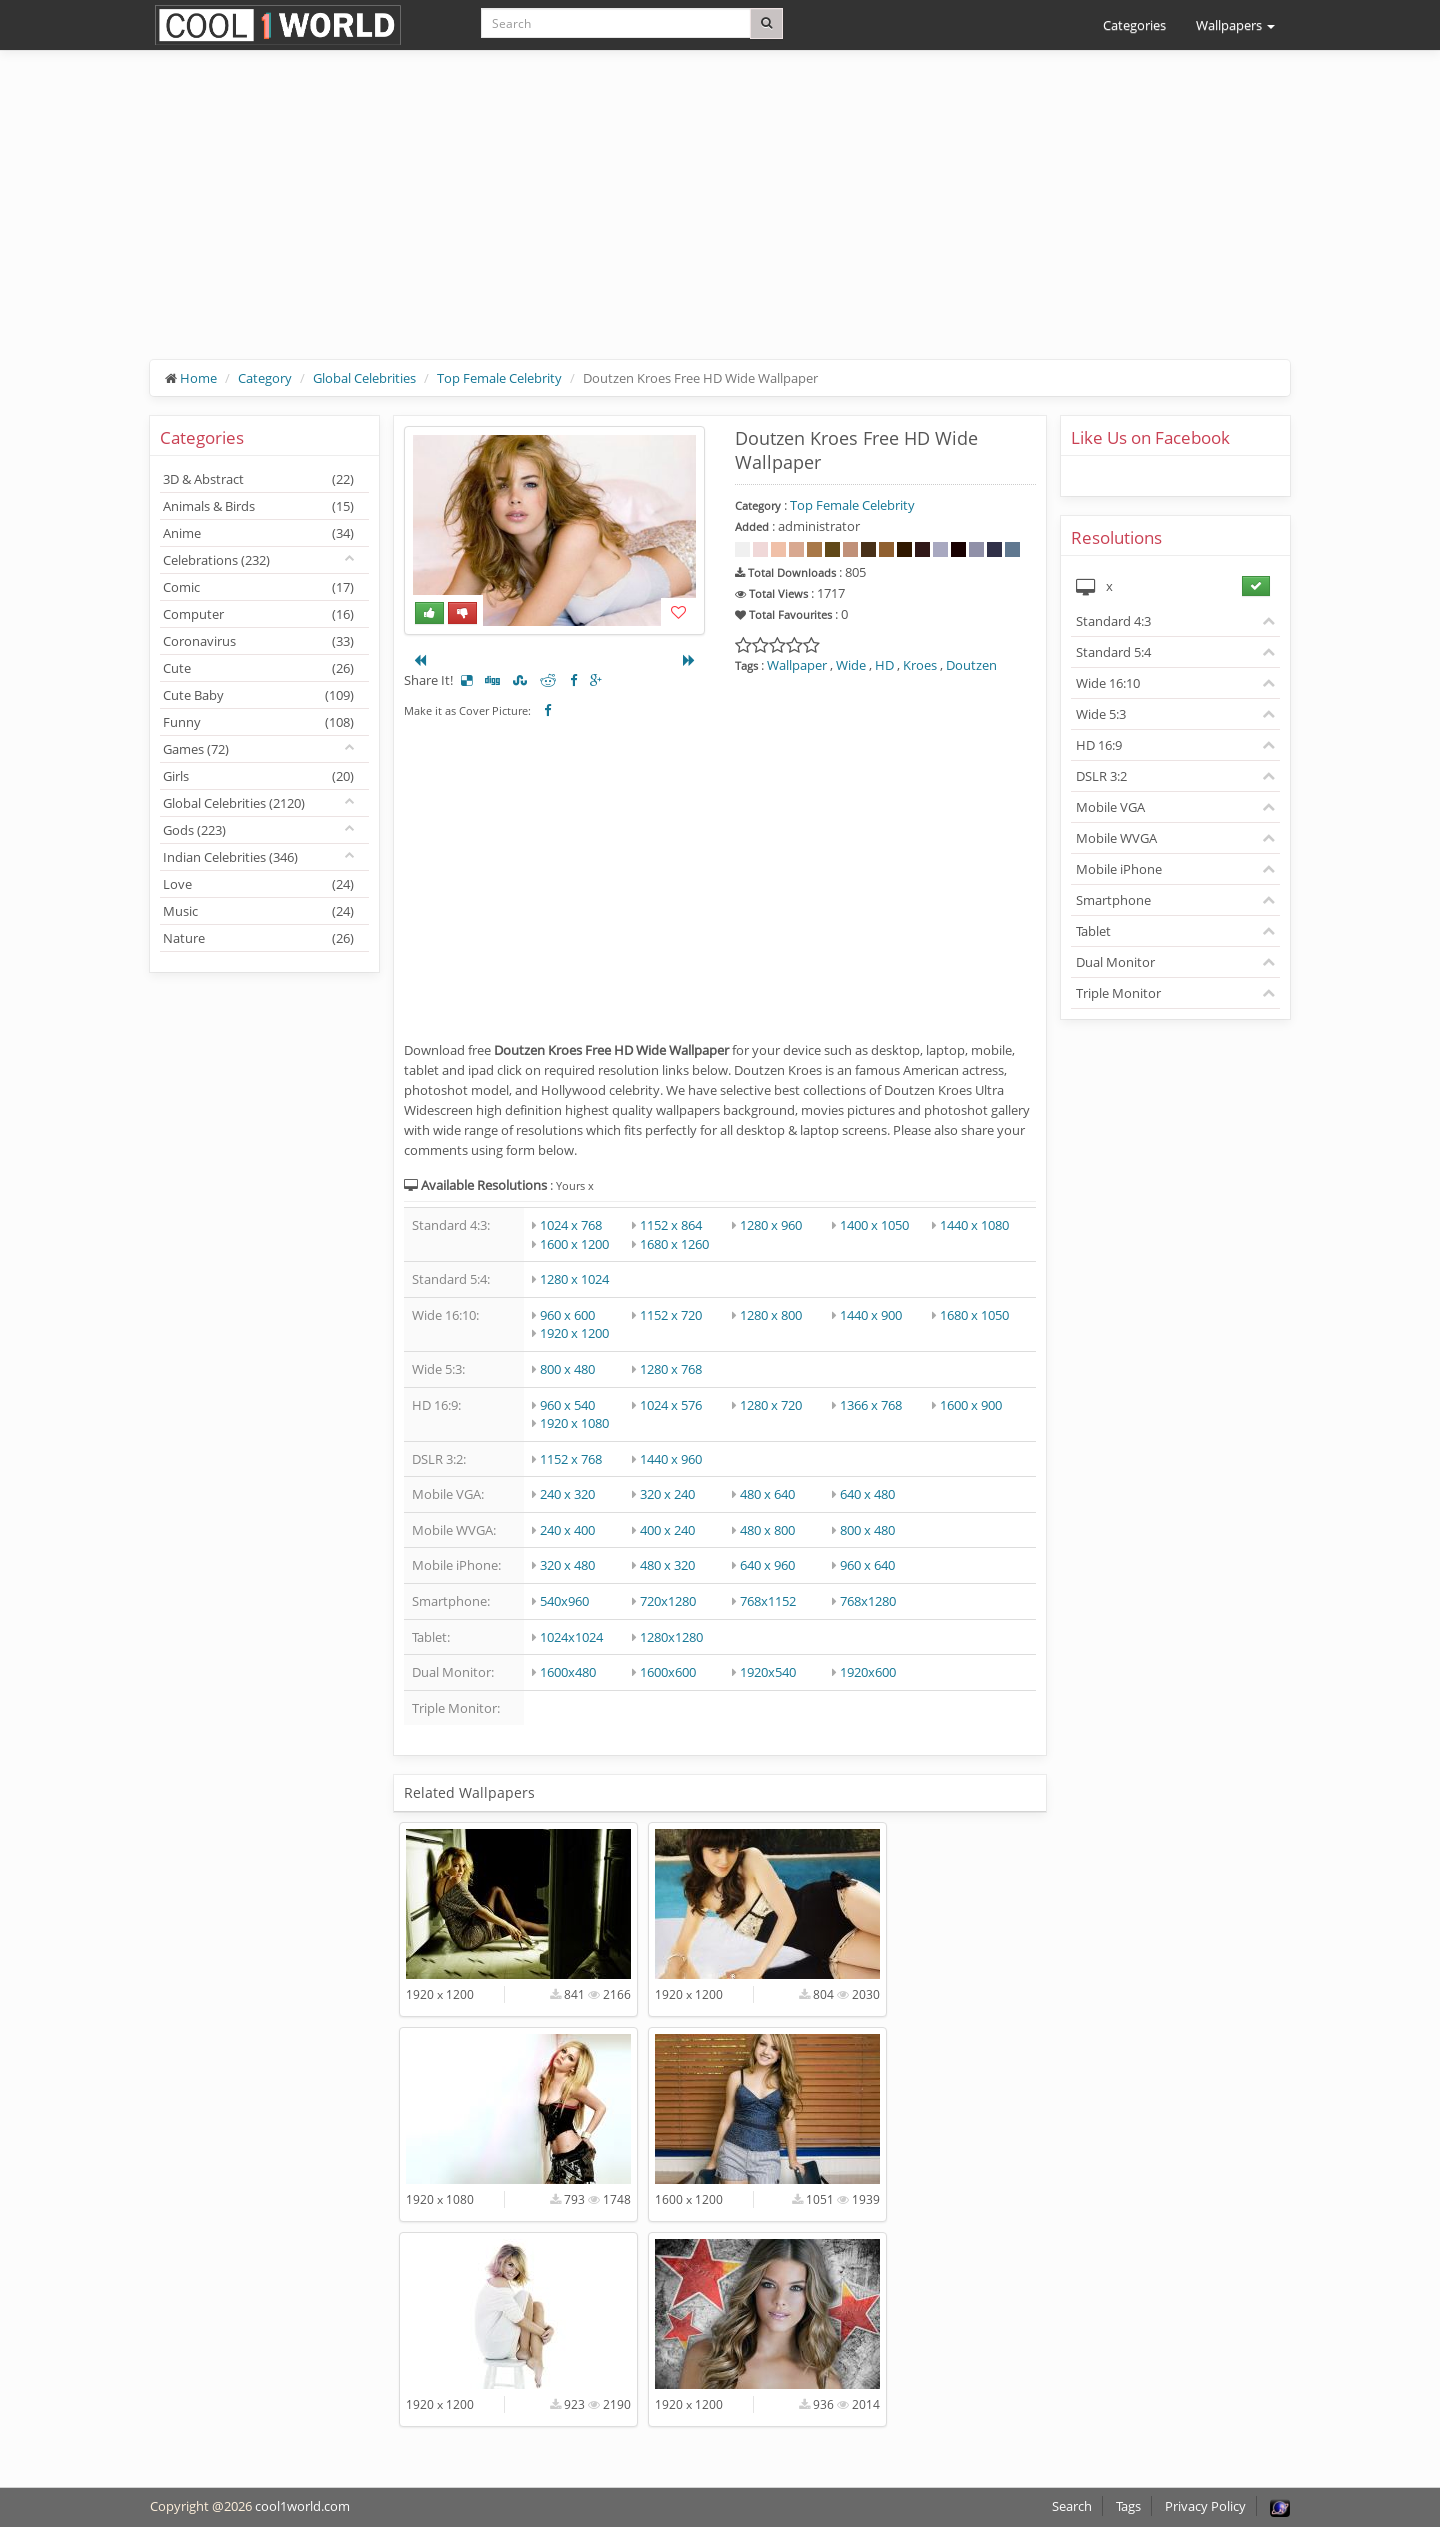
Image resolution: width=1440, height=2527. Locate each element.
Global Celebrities (364, 378)
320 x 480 (567, 1565)
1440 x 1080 (974, 1225)
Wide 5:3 (1101, 714)
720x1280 (668, 1601)
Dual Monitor (1115, 962)
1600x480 (568, 1672)
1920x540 (768, 1672)
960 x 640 (867, 1565)
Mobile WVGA (1116, 838)
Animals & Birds (258, 506)
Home (198, 378)
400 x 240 (667, 1530)
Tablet (1093, 931)
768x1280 (868, 1601)
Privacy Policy (1205, 2506)
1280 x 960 (771, 1225)
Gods (194, 830)
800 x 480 (567, 1369)
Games (196, 749)
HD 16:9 (1099, 745)
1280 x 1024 (574, 1279)
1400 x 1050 (874, 1225)
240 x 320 (567, 1494)
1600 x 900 (971, 1405)
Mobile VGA (1110, 807)
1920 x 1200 (574, 1333)
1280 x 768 (671, 1369)
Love (258, 884)
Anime (258, 533)
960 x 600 (567, 1315)
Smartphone (1113, 900)
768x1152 (768, 1601)
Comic (258, 587)
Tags (1128, 2506)
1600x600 (668, 1672)
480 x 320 (667, 1565)
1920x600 (868, 1672)
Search (1072, 2506)
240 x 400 (567, 1530)
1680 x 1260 (674, 1244)
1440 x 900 (871, 1315)
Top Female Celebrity (499, 378)
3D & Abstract (258, 479)
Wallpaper (797, 665)
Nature (258, 938)
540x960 (564, 1601)
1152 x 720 (671, 1315)
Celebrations (216, 560)
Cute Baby (258, 695)
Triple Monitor (1118, 993)
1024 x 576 (671, 1405)
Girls (258, 776)
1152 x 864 (671, 1225)
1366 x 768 (871, 1405)
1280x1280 (671, 1637)
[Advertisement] (720, 220)
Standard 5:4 (1113, 652)
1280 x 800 (771, 1315)
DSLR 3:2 (1101, 776)
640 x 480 (867, 1494)
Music (258, 911)
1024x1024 (571, 1637)
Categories (1134, 25)
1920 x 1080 (574, 1423)
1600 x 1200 (574, 1244)
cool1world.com (302, 2506)
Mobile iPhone (1119, 869)
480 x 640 (767, 1494)
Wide (851, 665)
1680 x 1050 (974, 1315)
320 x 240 (667, 1494)
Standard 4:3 (1113, 621)
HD (884, 665)
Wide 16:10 (1108, 683)
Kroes (920, 665)
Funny (258, 722)
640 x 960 (767, 1565)
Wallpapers (1235, 25)
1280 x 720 (771, 1405)
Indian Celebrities (230, 857)
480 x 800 (767, 1530)
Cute (258, 668)
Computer (258, 614)
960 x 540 (567, 1405)
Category (265, 378)
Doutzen (971, 665)
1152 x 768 (571, 1459)
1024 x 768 (571, 1225)
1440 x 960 (671, 1459)
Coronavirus (258, 641)
